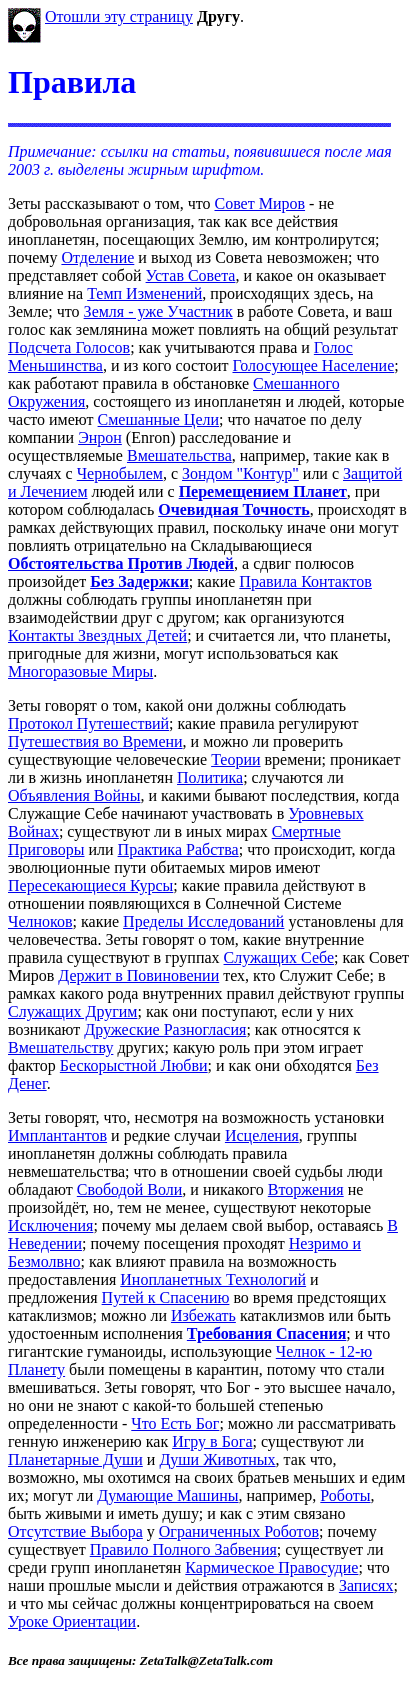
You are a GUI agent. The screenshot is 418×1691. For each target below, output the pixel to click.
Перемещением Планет (263, 491)
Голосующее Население (313, 365)
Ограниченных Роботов (239, 1531)
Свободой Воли (130, 1189)
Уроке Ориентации (72, 1621)
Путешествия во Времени (95, 741)
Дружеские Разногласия (165, 1029)
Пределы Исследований (203, 921)
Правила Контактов (305, 581)
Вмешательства (179, 455)
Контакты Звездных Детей (97, 635)
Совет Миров (259, 203)
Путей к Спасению (166, 1297)
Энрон (100, 437)
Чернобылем (120, 473)
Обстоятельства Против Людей (121, 563)
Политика (210, 777)
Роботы (345, 1495)
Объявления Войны (74, 795)
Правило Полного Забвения (183, 1549)
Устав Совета (191, 275)
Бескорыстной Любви (134, 1065)
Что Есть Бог (175, 1423)
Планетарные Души (75, 1459)
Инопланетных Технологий (213, 1279)
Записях (366, 1585)
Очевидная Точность (234, 509)
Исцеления (262, 1135)
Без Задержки (139, 581)
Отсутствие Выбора (75, 1531)
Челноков (40, 921)
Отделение (97, 257)
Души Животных (217, 1459)
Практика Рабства (178, 849)
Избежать (203, 1315)
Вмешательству (60, 1047)
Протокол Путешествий (88, 723)
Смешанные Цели (159, 419)
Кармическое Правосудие (271, 1567)
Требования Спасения (266, 1333)
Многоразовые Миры (80, 671)
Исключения (50, 1225)
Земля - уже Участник (158, 311)
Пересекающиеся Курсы (90, 885)
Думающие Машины (167, 1495)
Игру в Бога (212, 1441)
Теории (235, 759)
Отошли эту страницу (119, 16)
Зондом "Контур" (240, 473)
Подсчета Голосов (69, 347)
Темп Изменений (144, 293)
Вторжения (306, 1189)
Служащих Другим (72, 1011)
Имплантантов (57, 1135)
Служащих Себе (279, 957)
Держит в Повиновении (138, 975)
